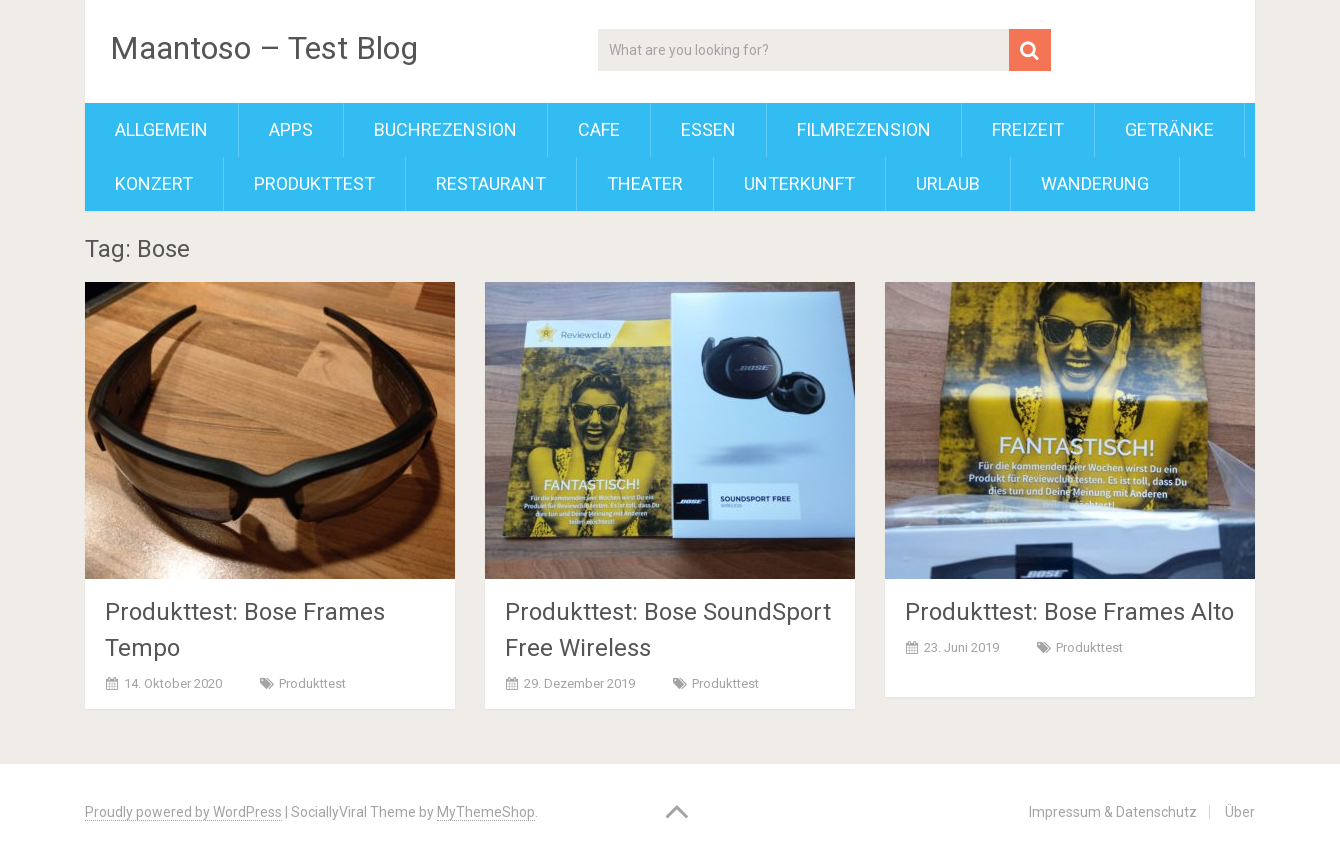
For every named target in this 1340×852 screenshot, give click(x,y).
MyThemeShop (486, 812)
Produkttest (314, 183)
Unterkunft (799, 183)
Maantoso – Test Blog (264, 48)
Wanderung (1095, 183)
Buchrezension (445, 129)
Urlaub (948, 183)
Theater (645, 183)
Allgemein (161, 129)
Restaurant (491, 183)
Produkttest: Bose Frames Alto (1069, 612)
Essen (708, 129)
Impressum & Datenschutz (1113, 812)
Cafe (599, 129)
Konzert (154, 183)
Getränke (1169, 129)
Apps (291, 129)
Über (1240, 812)
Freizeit (1028, 129)
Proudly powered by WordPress (183, 812)
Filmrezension (864, 129)
